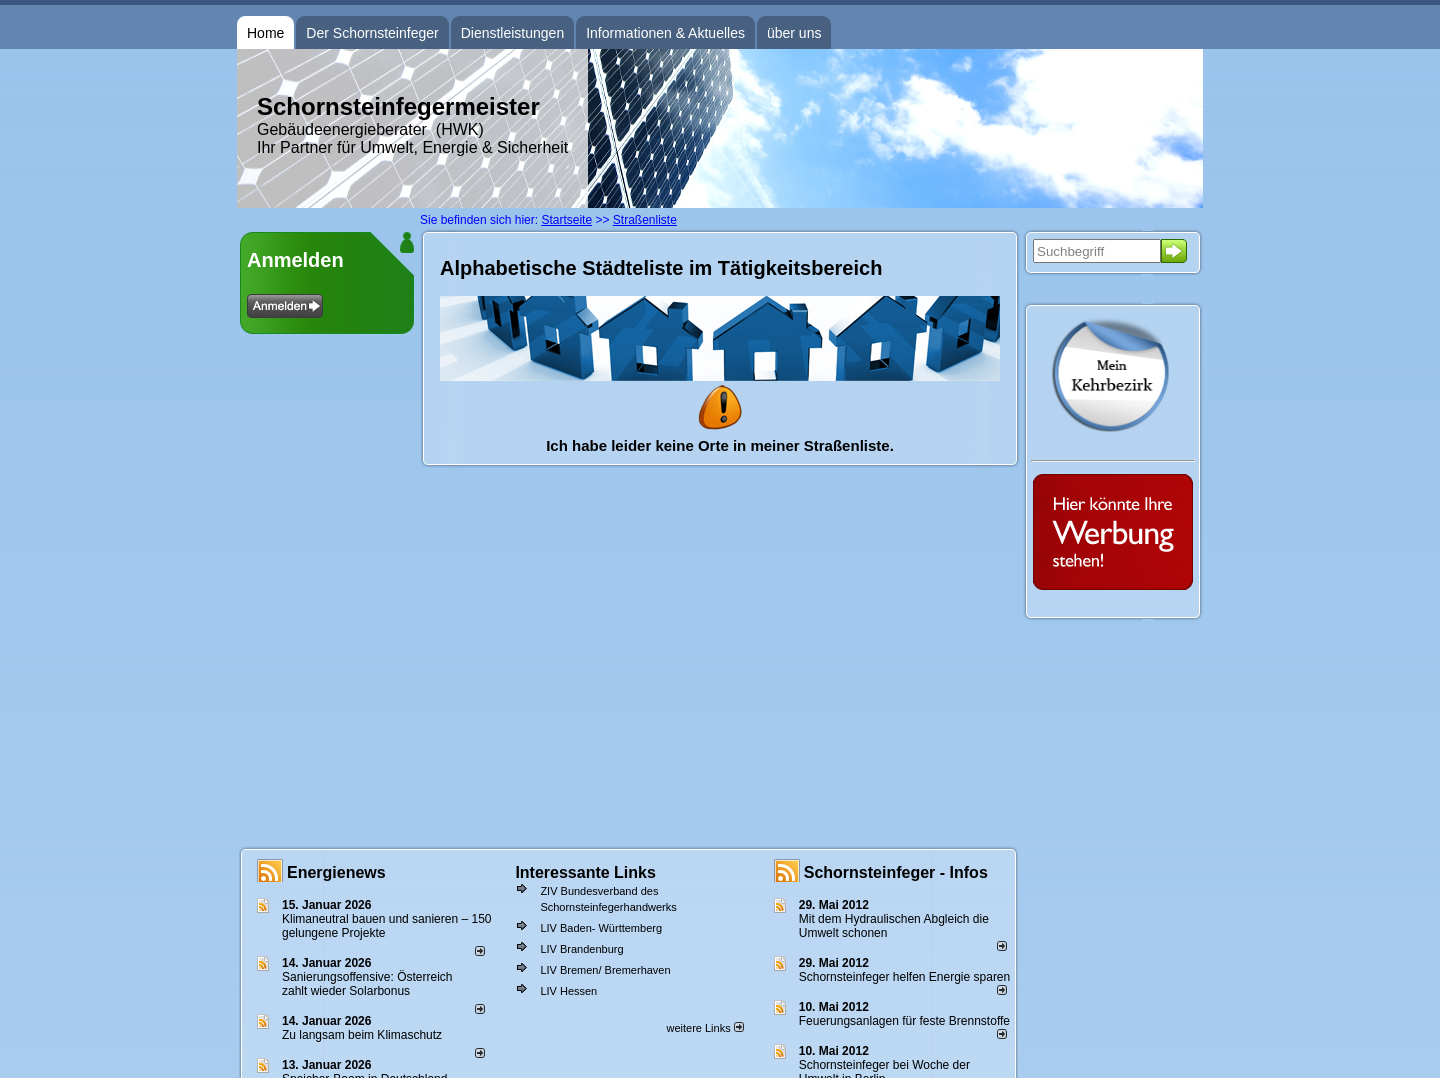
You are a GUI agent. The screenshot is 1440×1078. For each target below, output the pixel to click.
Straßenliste (645, 220)
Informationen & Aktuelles (665, 33)
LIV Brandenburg (581, 949)
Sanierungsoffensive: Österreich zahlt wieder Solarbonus (367, 984)
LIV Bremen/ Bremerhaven (605, 970)
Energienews (336, 872)
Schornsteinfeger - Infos (896, 872)
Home (265, 33)
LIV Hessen (568, 991)
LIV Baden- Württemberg (601, 928)
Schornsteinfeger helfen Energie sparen (904, 977)
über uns (794, 33)
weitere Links (704, 1028)
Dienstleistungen (513, 33)
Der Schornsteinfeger (372, 33)
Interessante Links (585, 872)
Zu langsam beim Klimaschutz (362, 1035)
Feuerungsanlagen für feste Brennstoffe (904, 1021)
